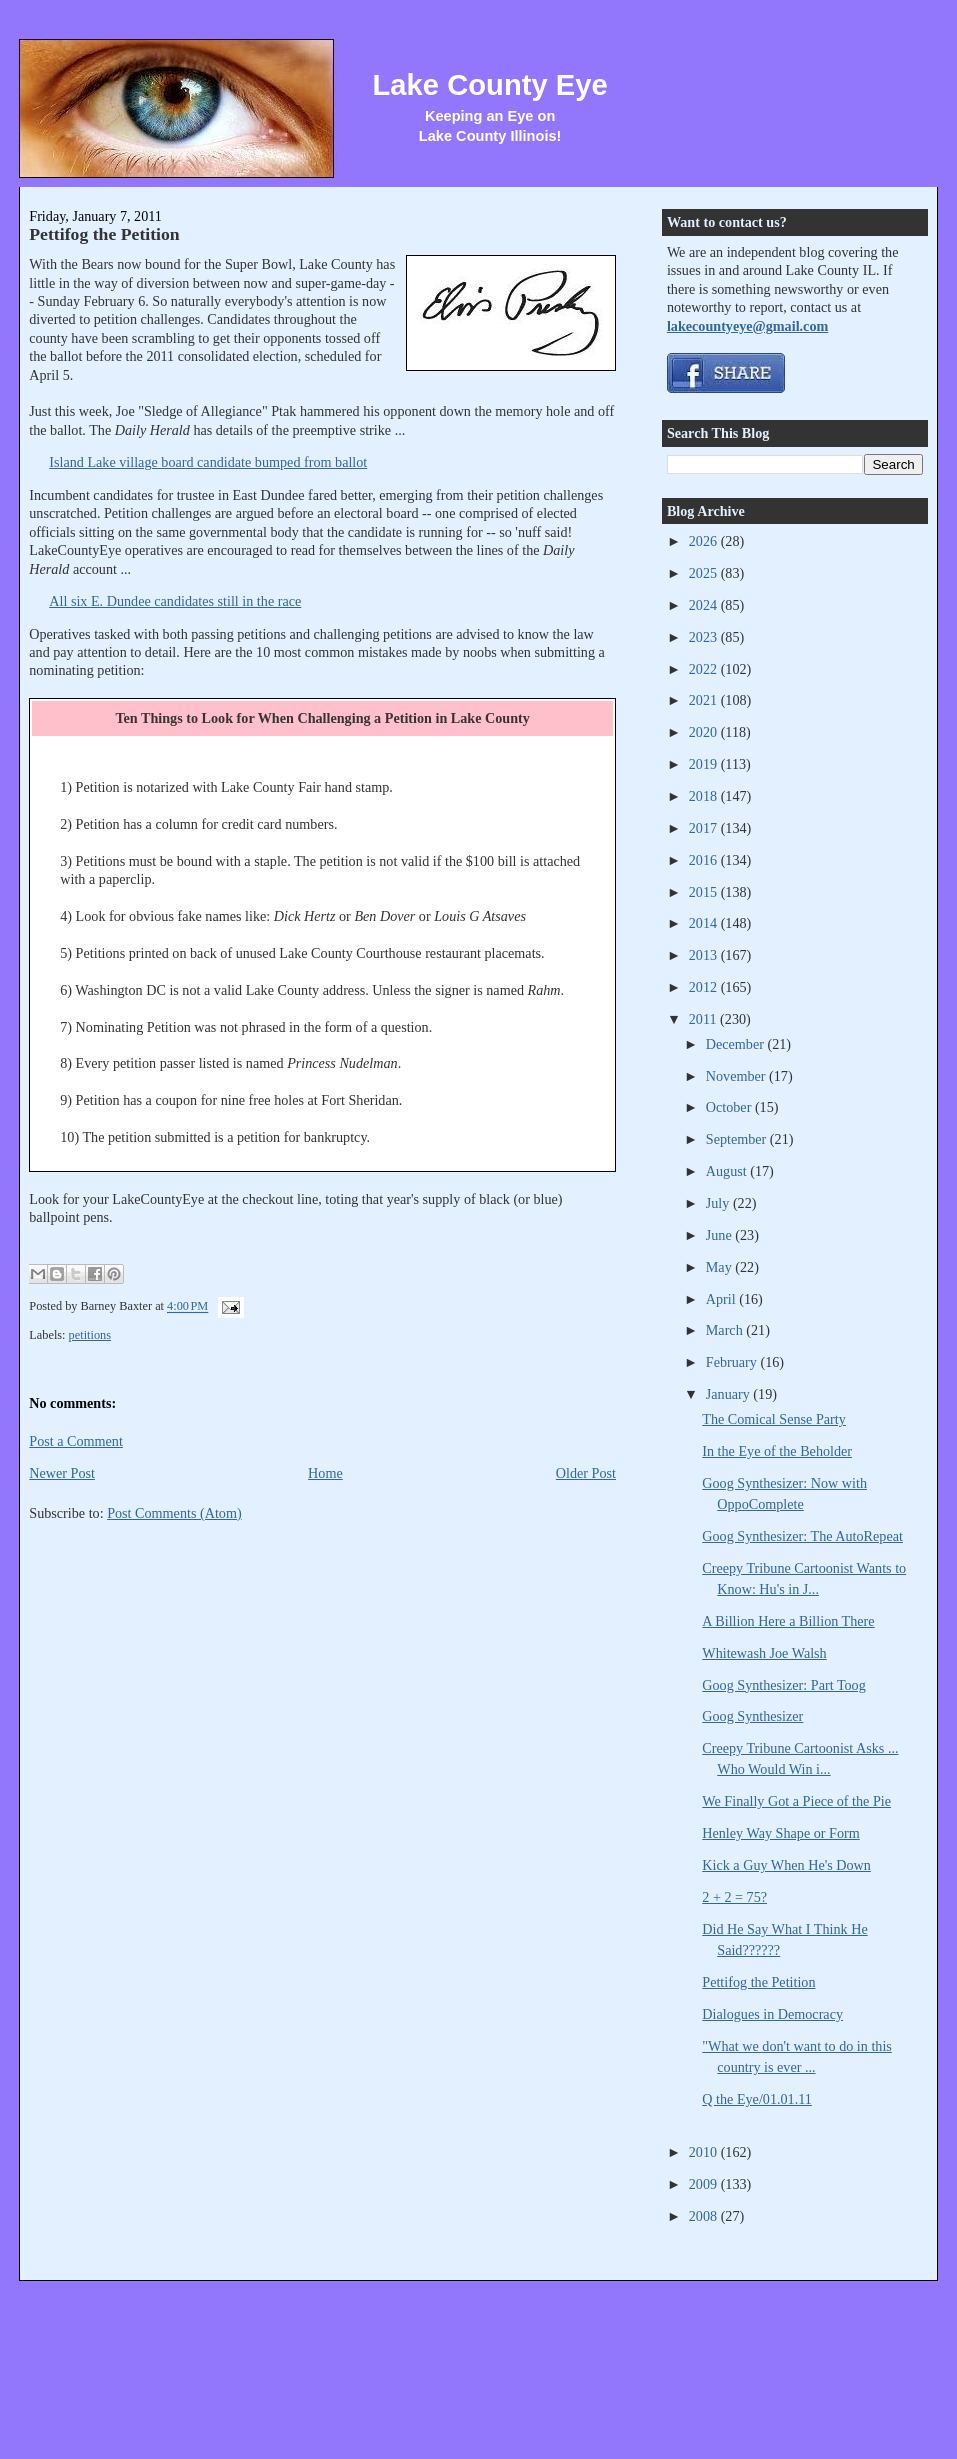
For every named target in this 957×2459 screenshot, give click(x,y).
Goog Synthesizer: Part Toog (784, 1685)
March (726, 1330)
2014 (705, 923)
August (728, 1171)
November (737, 1076)
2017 (705, 828)
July (719, 1203)
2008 (705, 2216)
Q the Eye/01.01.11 (757, 2099)
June (721, 1235)
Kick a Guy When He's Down (786, 1865)
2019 (705, 764)
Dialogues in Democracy (772, 2014)
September (738, 1139)
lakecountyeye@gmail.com (747, 326)
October (730, 1107)
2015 (705, 892)
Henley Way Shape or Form (780, 1833)
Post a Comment (76, 1441)
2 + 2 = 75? (734, 1897)
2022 (705, 669)
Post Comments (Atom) (174, 1513)
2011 (704, 1019)
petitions (90, 1335)
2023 (705, 637)
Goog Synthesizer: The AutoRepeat (802, 1536)
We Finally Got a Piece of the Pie (796, 1801)
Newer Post (62, 1473)
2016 (705, 860)
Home (325, 1473)
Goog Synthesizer (752, 1716)
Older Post (586, 1473)
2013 (705, 955)
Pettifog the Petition (104, 234)
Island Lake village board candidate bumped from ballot (208, 462)
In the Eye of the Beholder (777, 1451)
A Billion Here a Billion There (788, 1621)
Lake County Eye (490, 85)
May (721, 1267)
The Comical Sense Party (774, 1419)
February (733, 1362)
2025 (705, 573)
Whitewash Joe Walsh (764, 1653)
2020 (705, 732)
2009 (705, 2184)
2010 (705, 2152)
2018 (705, 796)
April (722, 1299)
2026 (705, 541)
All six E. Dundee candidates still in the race (175, 601)
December (737, 1044)
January (730, 1394)
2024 (705, 605)
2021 (705, 700)
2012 (705, 987)
